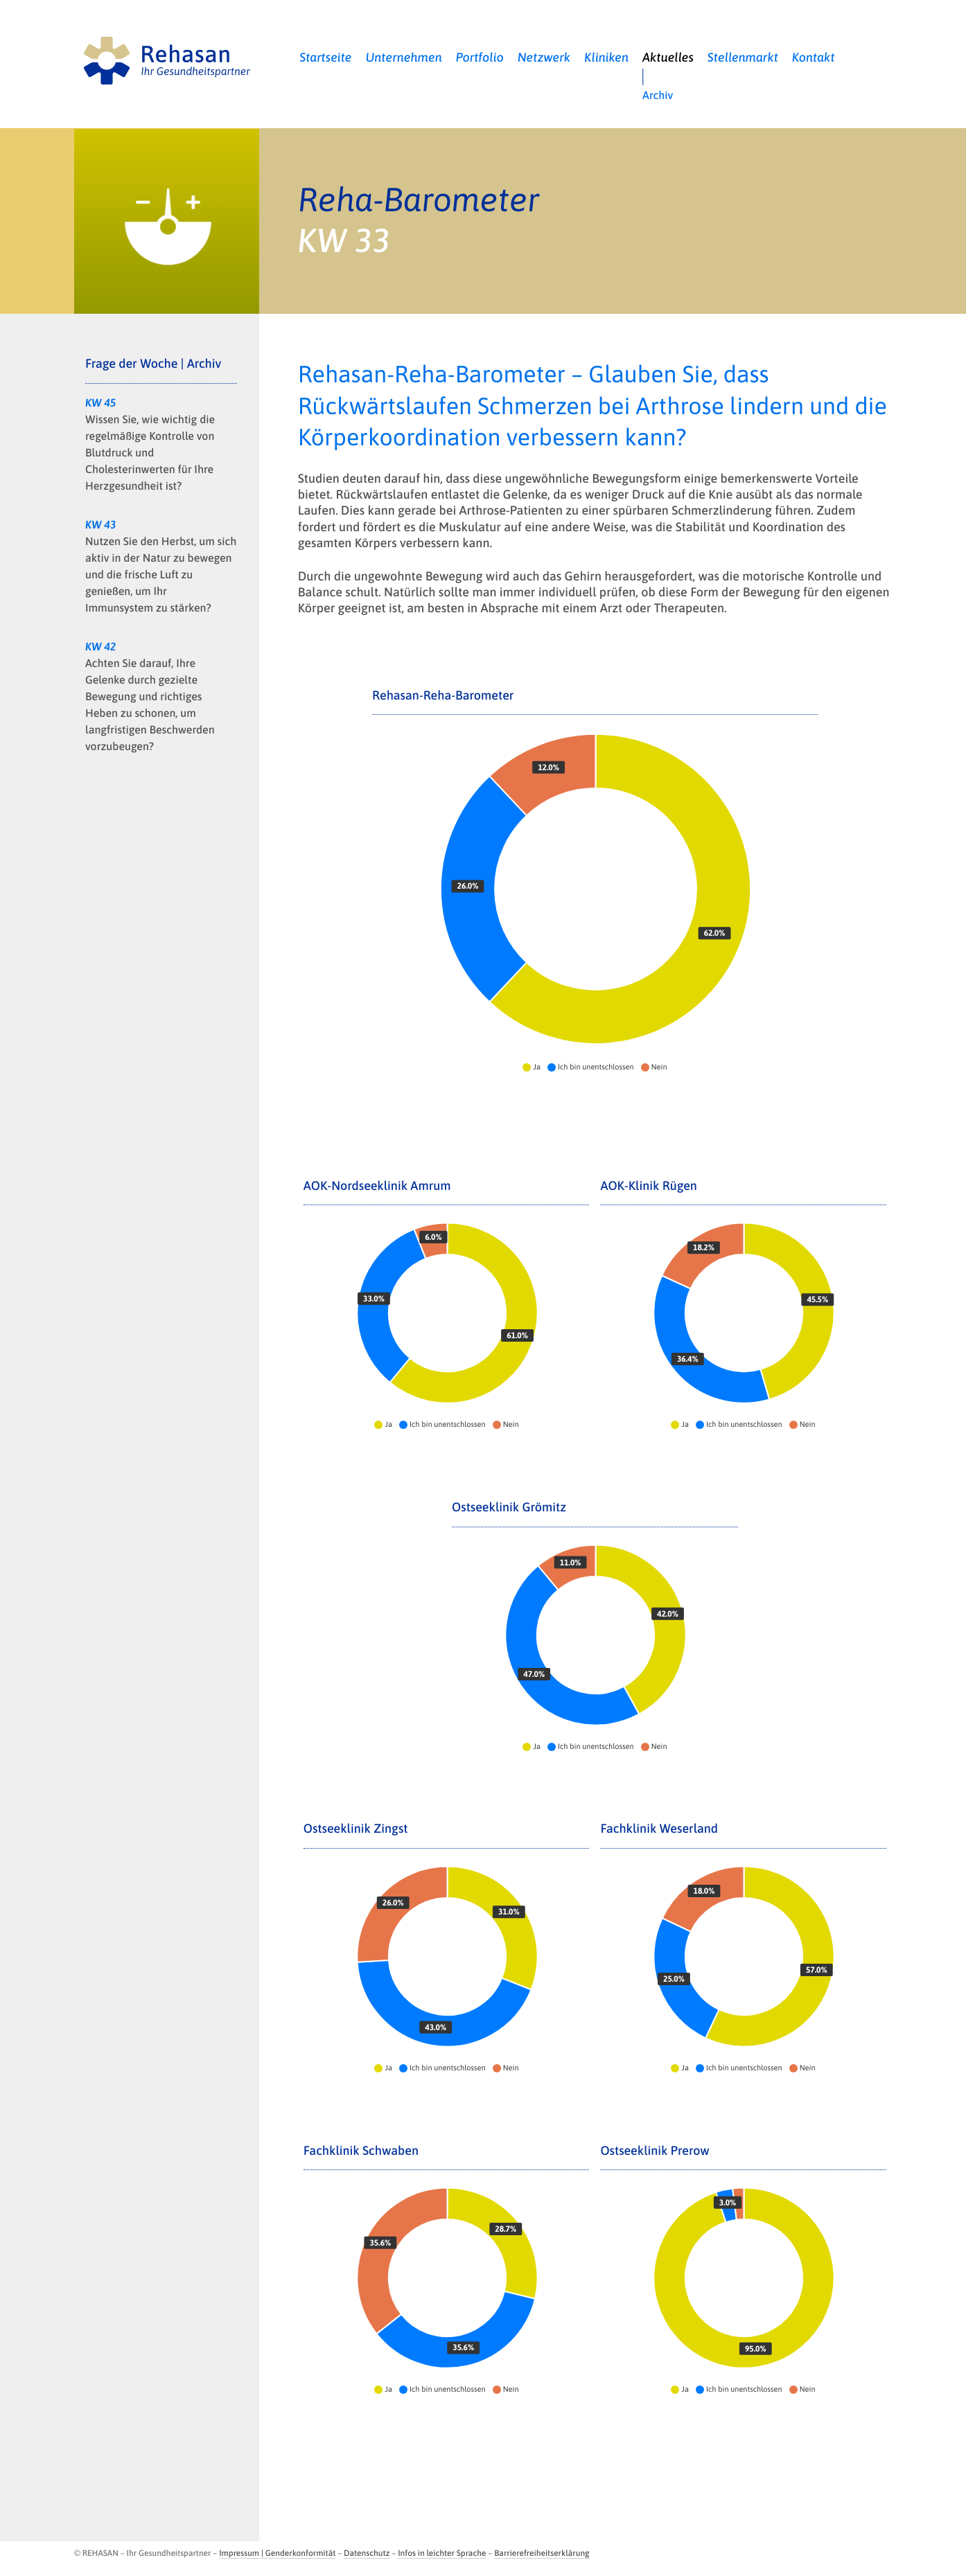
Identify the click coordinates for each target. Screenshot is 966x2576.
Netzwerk (544, 57)
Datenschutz (366, 2553)
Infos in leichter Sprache (442, 2553)
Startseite (325, 57)
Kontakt (813, 57)
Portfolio (480, 57)
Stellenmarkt (743, 57)
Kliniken (606, 57)
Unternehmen (404, 57)
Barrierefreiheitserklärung (541, 2553)
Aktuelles (668, 57)
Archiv (657, 95)
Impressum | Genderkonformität (277, 2553)
